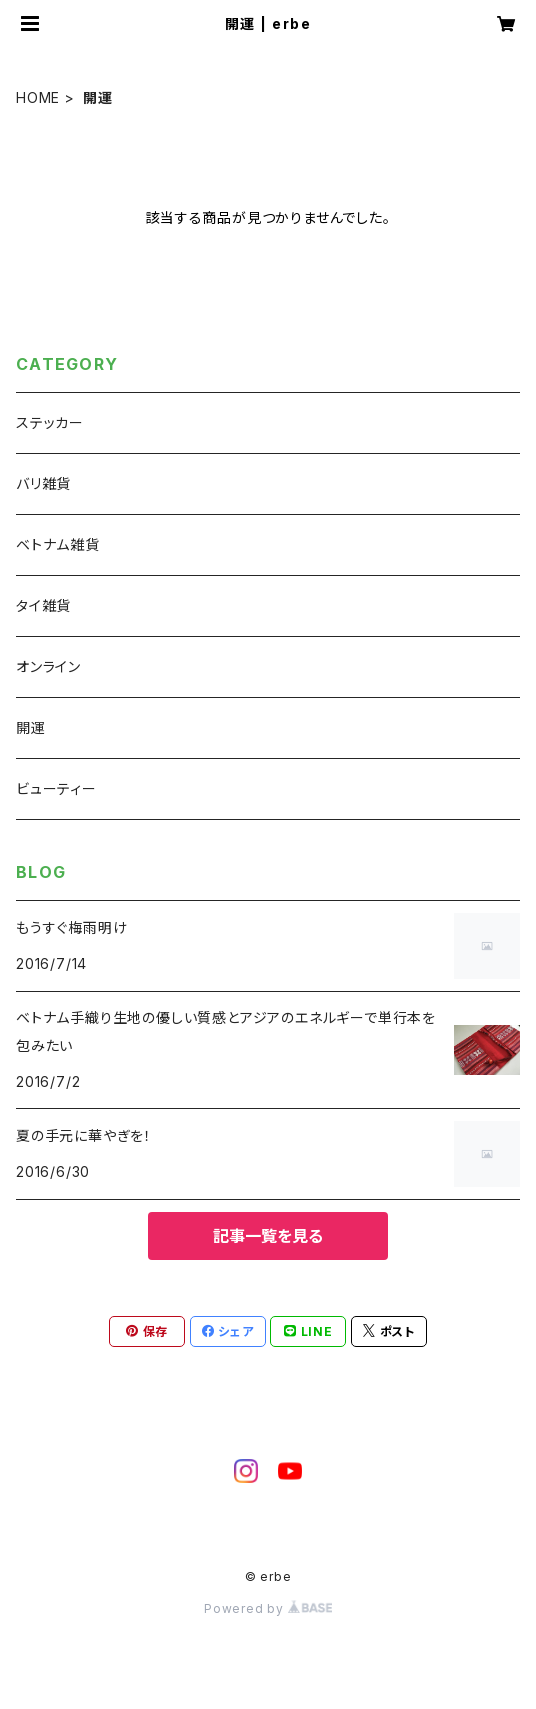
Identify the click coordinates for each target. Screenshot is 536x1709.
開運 (31, 727)
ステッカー (50, 422)
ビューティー (56, 788)
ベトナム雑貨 (58, 544)
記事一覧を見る (268, 1236)
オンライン (48, 666)
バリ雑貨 (43, 483)
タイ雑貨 (43, 605)
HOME (38, 97)
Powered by (268, 1608)
